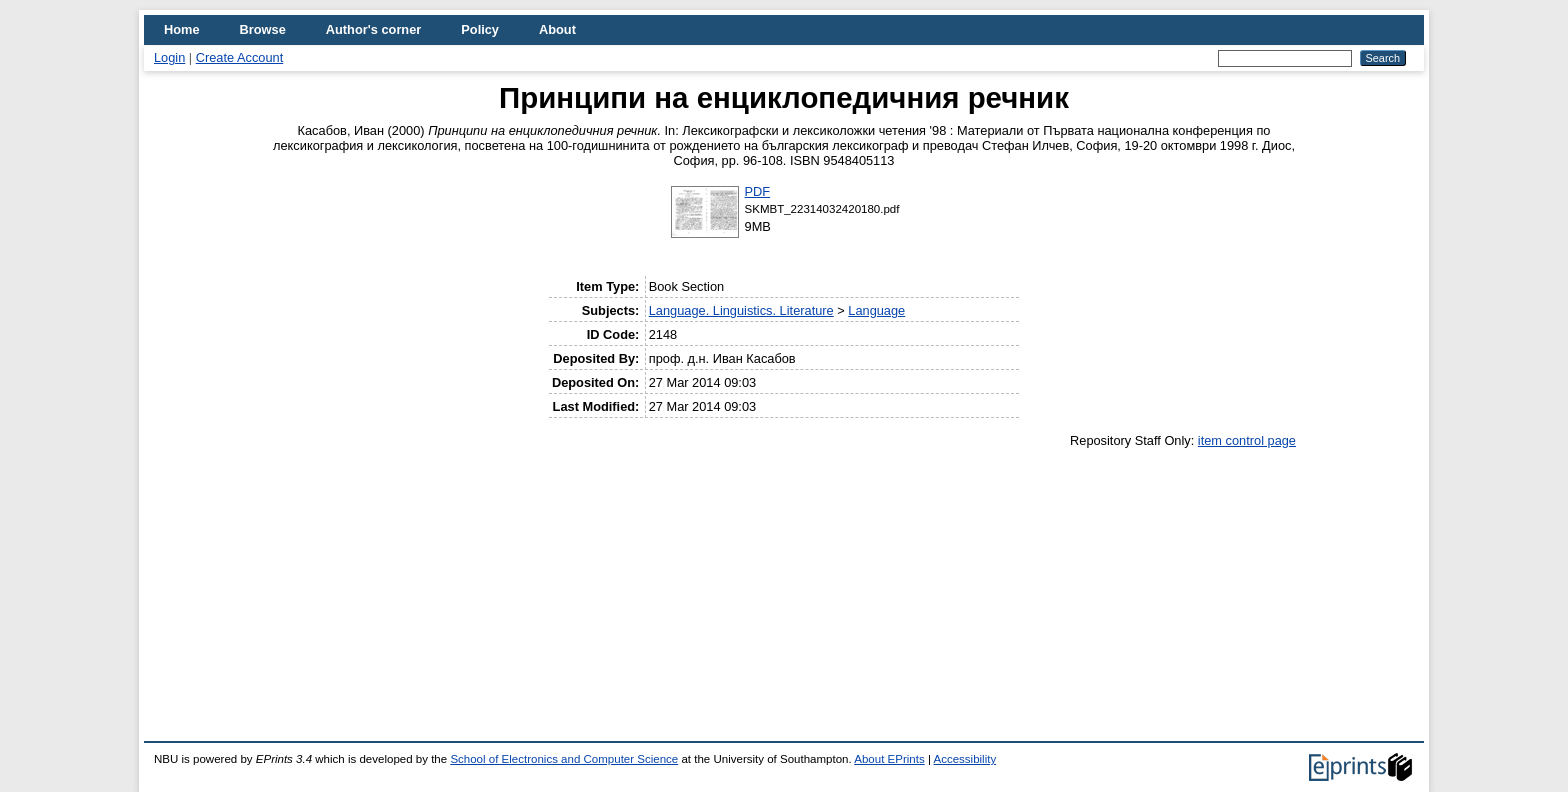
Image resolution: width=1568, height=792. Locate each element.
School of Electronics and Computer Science (564, 759)
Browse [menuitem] (263, 29)
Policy (480, 29)
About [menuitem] (557, 29)
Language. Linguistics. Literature (741, 310)
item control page (1247, 440)
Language (876, 310)
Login (169, 57)
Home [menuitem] (182, 29)
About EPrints (889, 759)
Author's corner (373, 29)
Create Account (240, 57)
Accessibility (964, 759)
